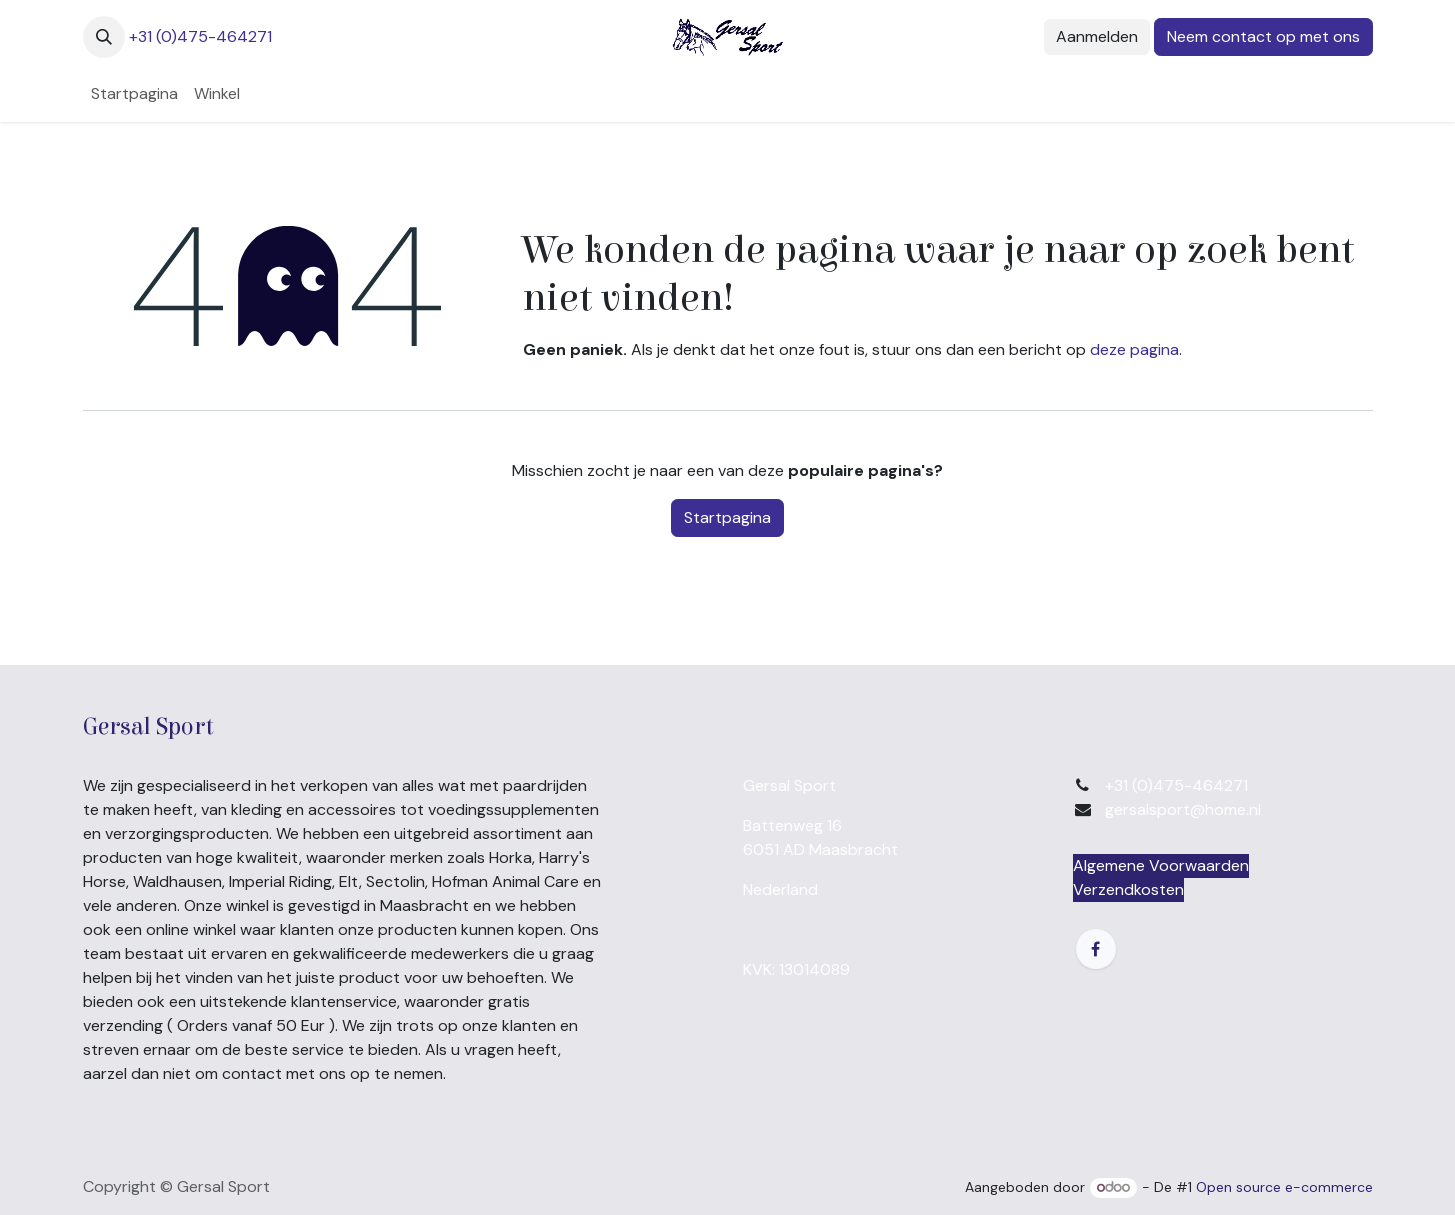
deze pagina (1134, 349)
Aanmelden (1097, 36)
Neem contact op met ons (1263, 36)
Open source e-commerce (1284, 1187)
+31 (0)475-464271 (200, 36)
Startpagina (727, 517)
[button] (104, 37)
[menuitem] (134, 94)
